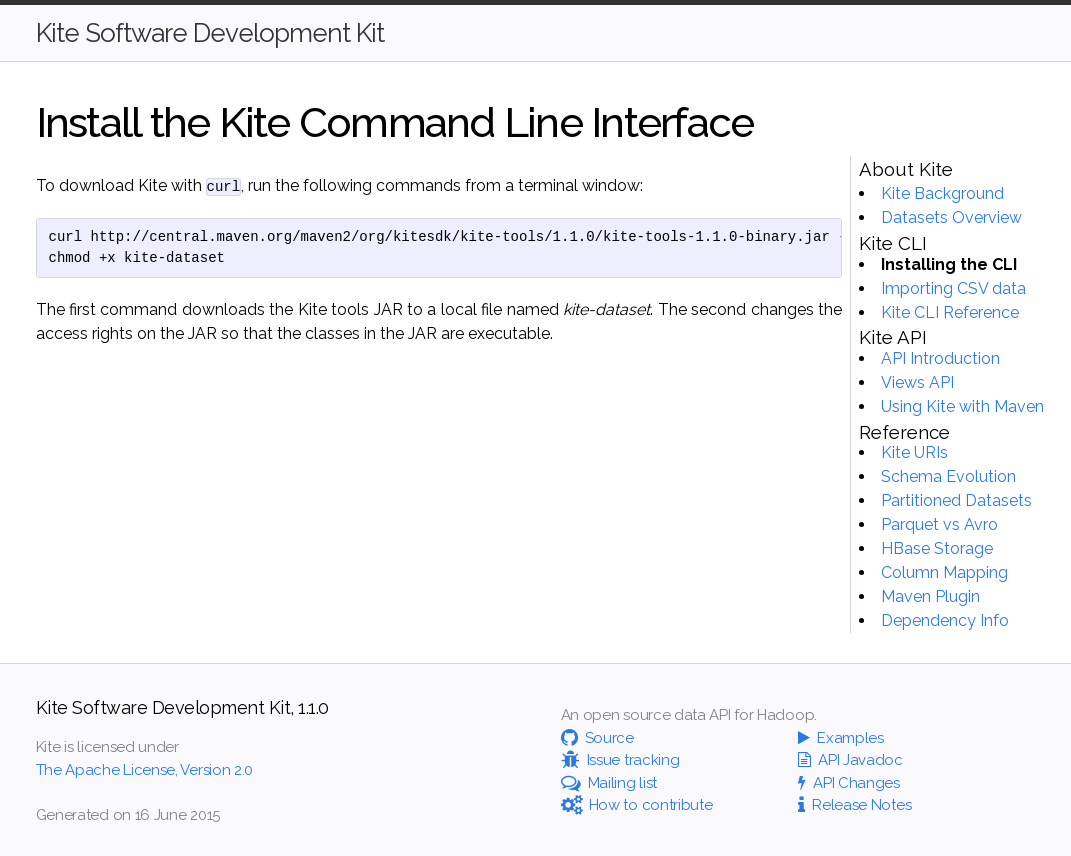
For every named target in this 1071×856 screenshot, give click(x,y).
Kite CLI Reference (950, 312)
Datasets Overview (951, 217)
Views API (917, 382)
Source (597, 738)
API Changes (849, 783)
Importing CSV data (953, 288)
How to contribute (637, 805)
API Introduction (940, 358)
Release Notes (854, 805)
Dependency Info (945, 620)
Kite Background (942, 193)
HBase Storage (937, 548)
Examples (841, 738)
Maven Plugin (930, 596)
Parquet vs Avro (939, 524)
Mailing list (609, 783)
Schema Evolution (948, 476)
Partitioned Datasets (956, 500)
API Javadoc (850, 760)
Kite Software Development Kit (210, 33)
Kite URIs (914, 452)
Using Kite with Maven (962, 406)
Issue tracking (620, 760)
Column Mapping (944, 572)
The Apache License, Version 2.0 (145, 770)
